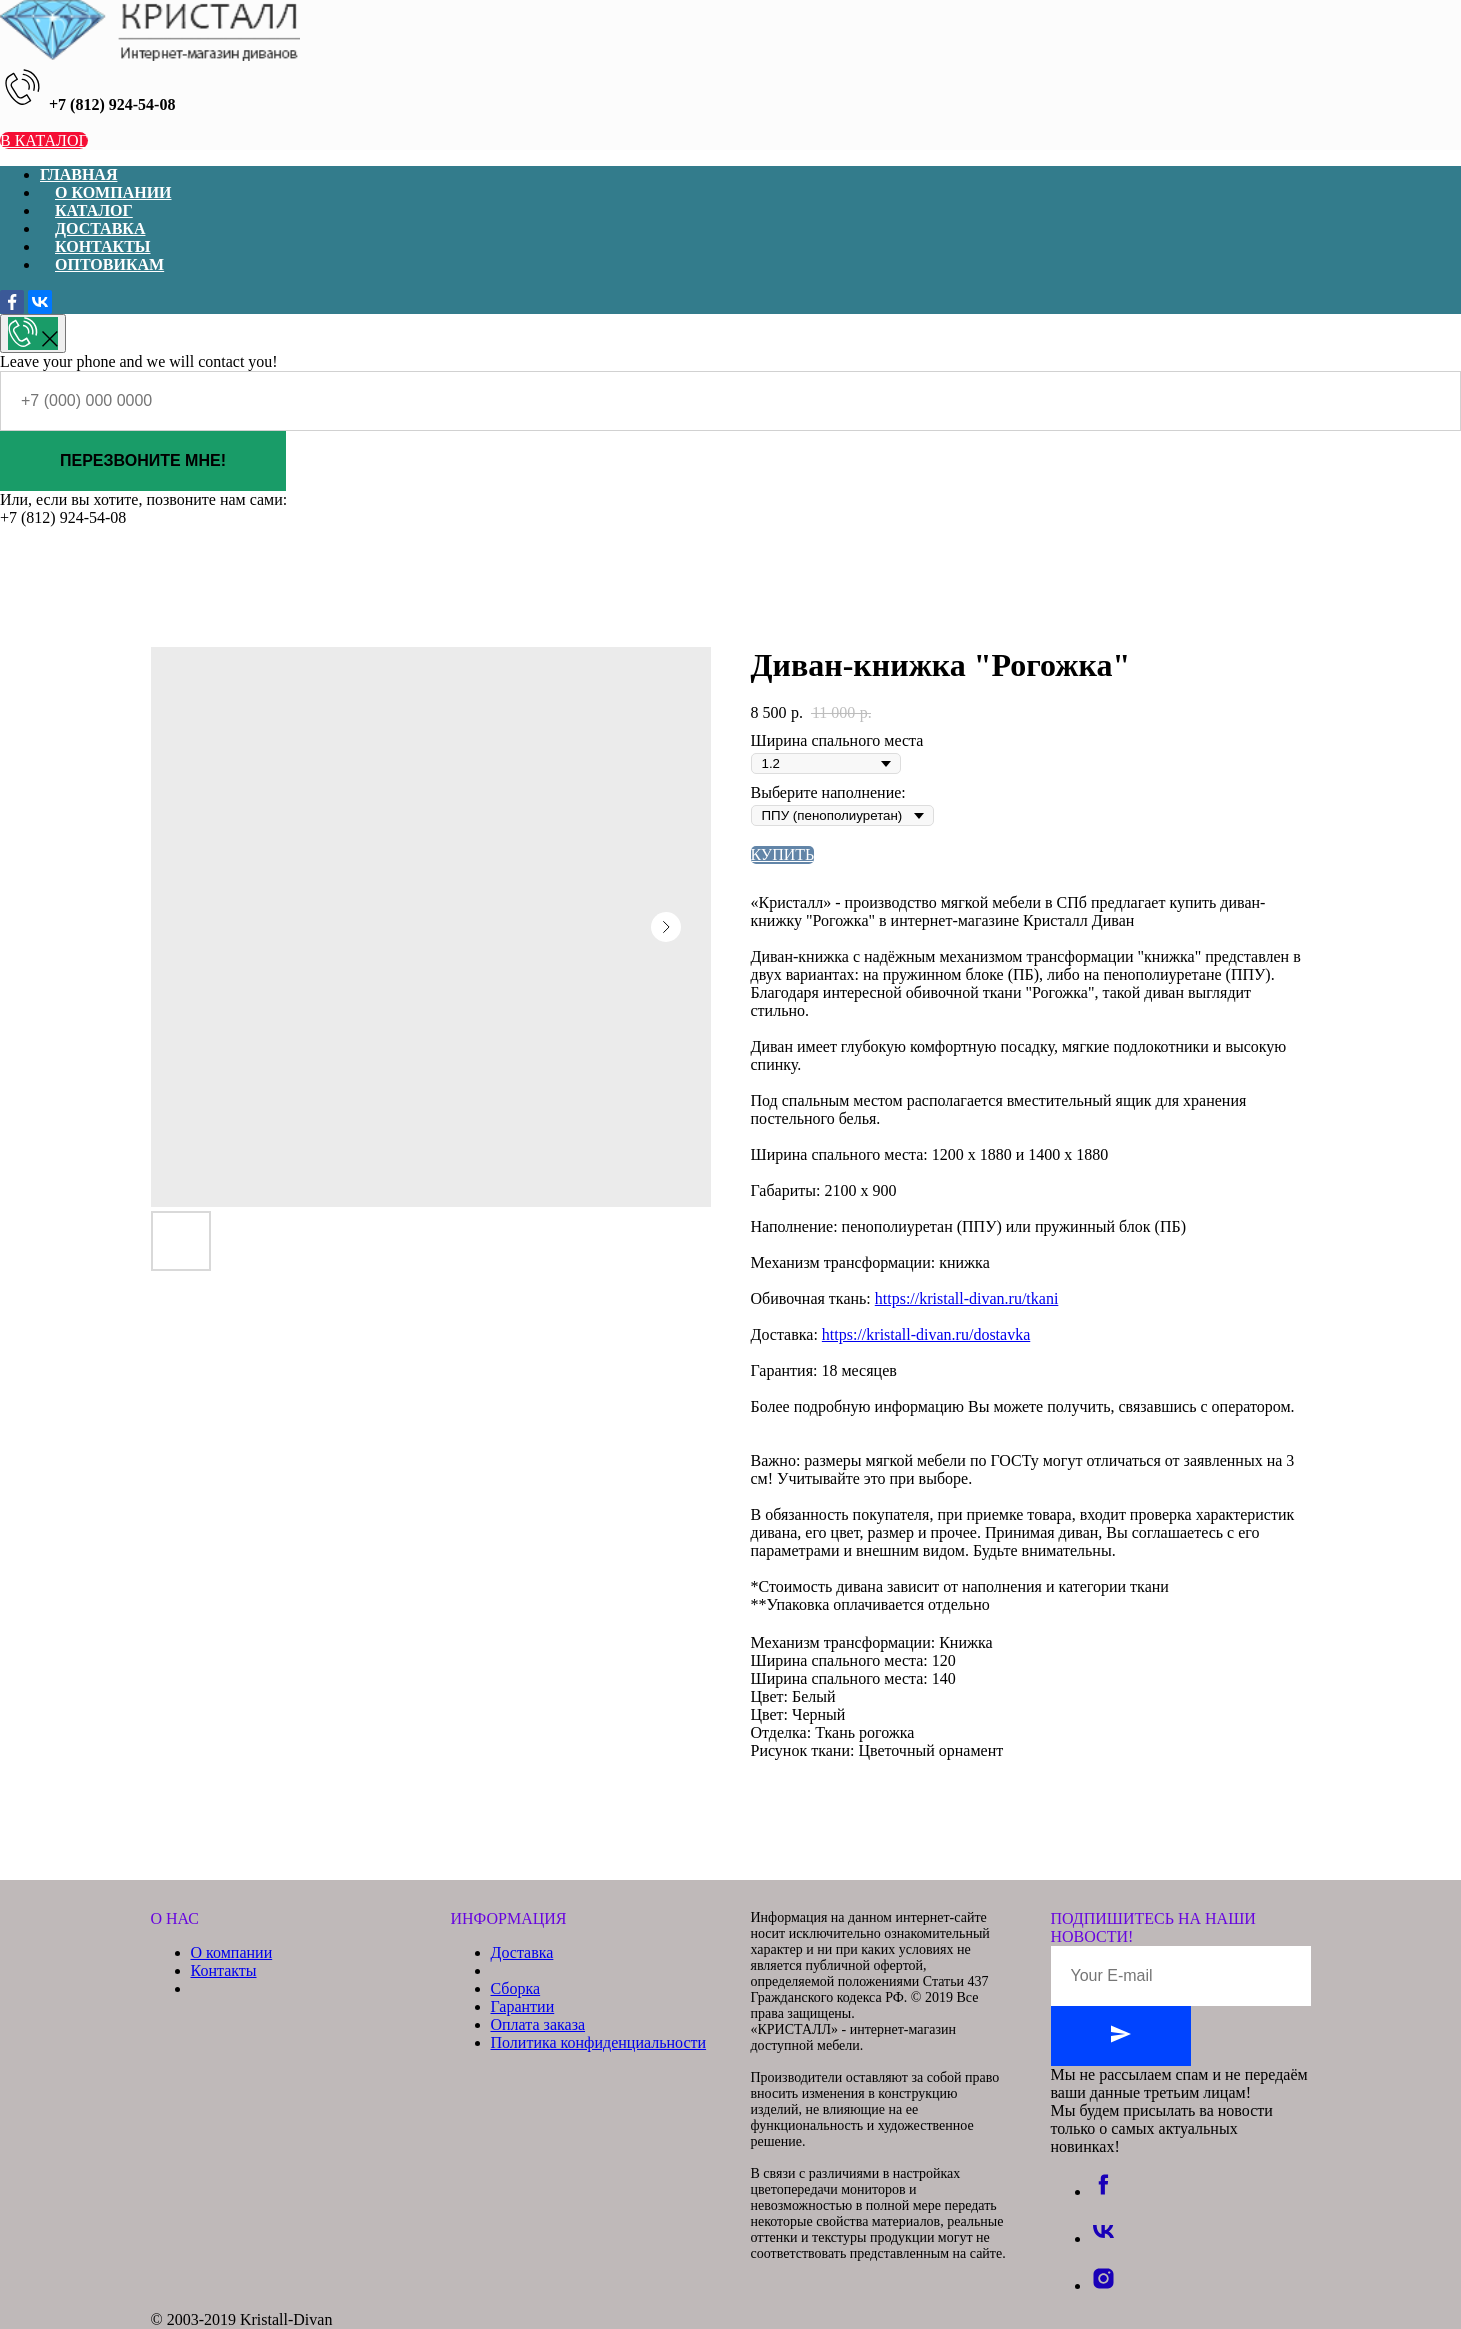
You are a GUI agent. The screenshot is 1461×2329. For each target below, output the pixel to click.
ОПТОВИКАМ (109, 264)
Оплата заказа (538, 2024)
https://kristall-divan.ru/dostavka (926, 1334)
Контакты (224, 1970)
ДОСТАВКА (100, 228)
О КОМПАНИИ (113, 192)
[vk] (1103, 2238)
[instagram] (1103, 2285)
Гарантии (523, 2006)
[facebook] (1103, 2191)
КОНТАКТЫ (103, 246)
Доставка (522, 1952)
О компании (232, 1952)
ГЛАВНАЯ (78, 174)
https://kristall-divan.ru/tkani (967, 1298)
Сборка (516, 1988)
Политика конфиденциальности (599, 2042)
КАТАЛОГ (94, 210)
